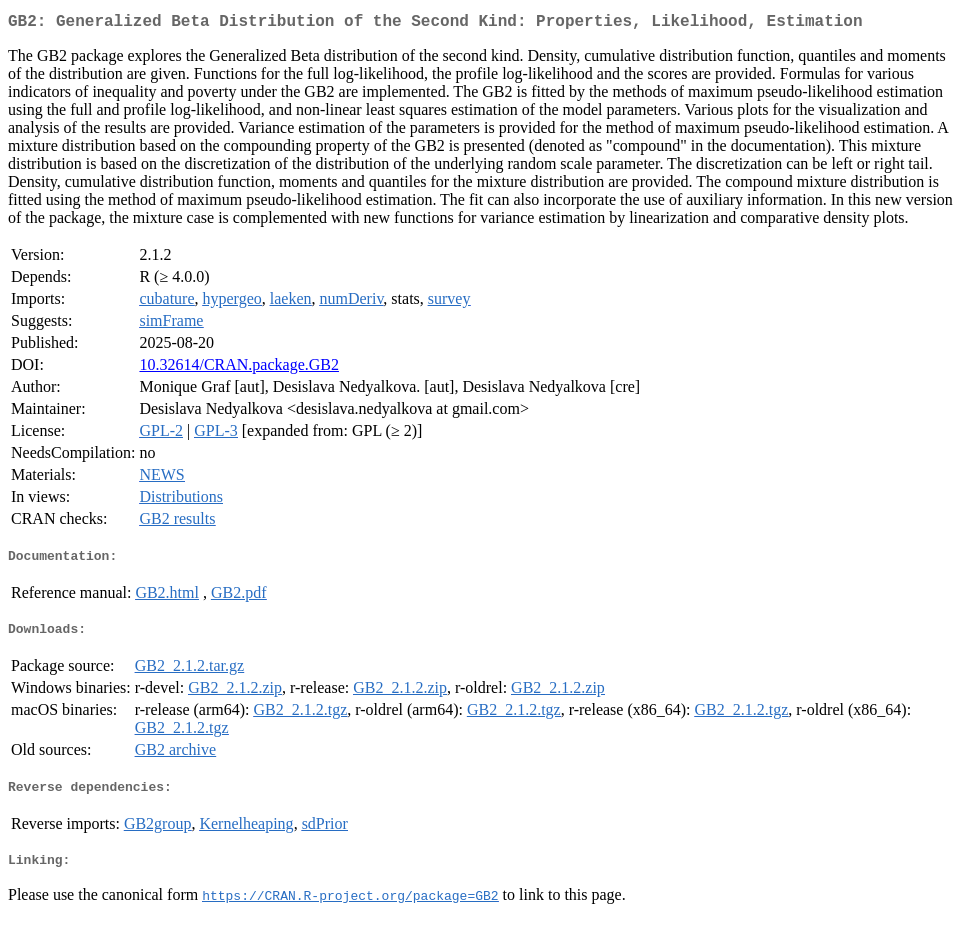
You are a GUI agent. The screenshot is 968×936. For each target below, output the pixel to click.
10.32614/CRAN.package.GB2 (239, 368)
